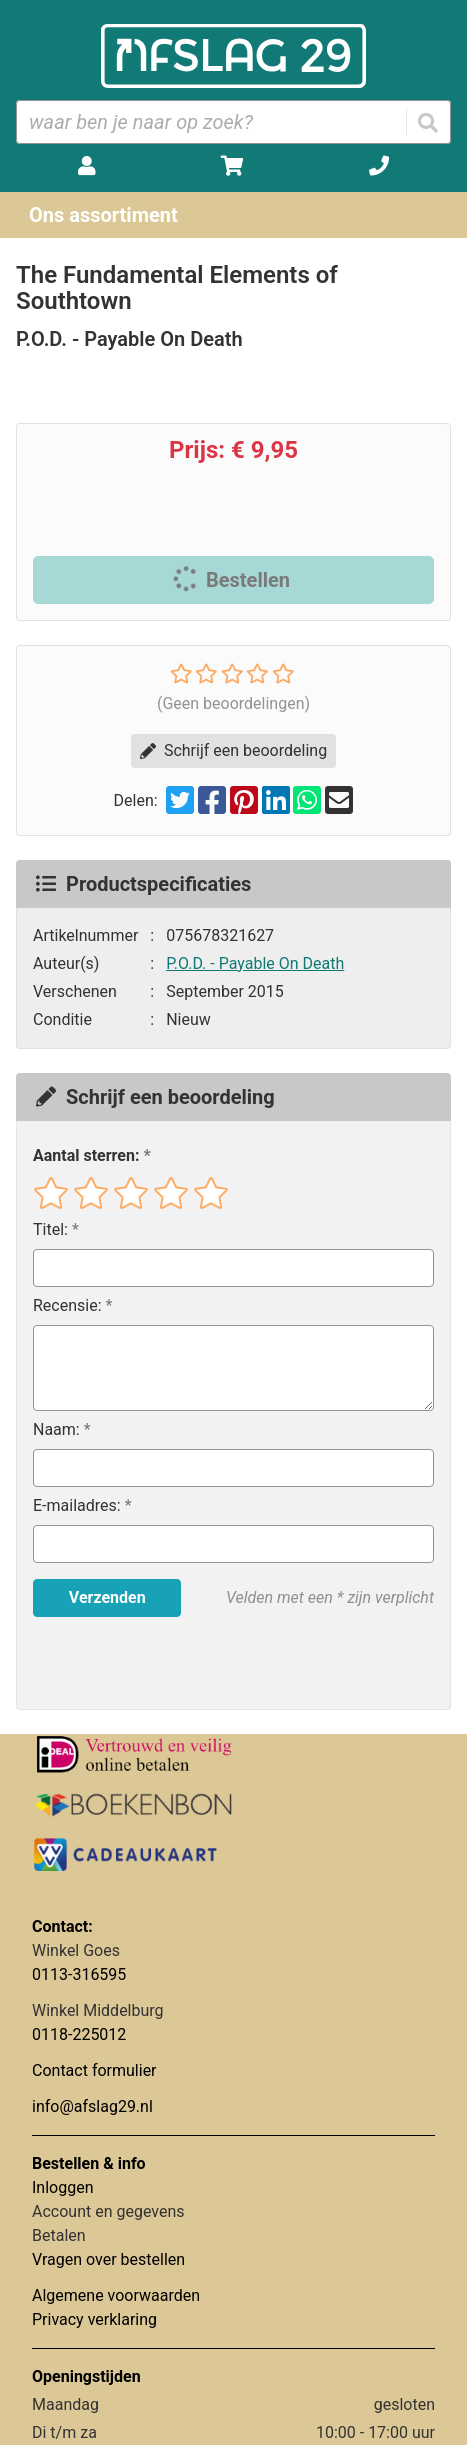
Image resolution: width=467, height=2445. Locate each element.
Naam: (56, 1429)
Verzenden (107, 1597)
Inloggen (63, 2187)
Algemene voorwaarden (116, 2295)
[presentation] (161, 1663)
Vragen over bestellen (108, 2259)
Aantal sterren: (86, 1155)
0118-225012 (79, 2034)
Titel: (50, 1229)
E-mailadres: (77, 1505)
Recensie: (67, 1305)
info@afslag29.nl (92, 2106)
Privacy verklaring (94, 2319)
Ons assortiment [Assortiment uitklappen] (103, 215)
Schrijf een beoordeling (233, 750)
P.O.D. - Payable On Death (255, 963)
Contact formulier (94, 2070)
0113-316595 (79, 1974)
